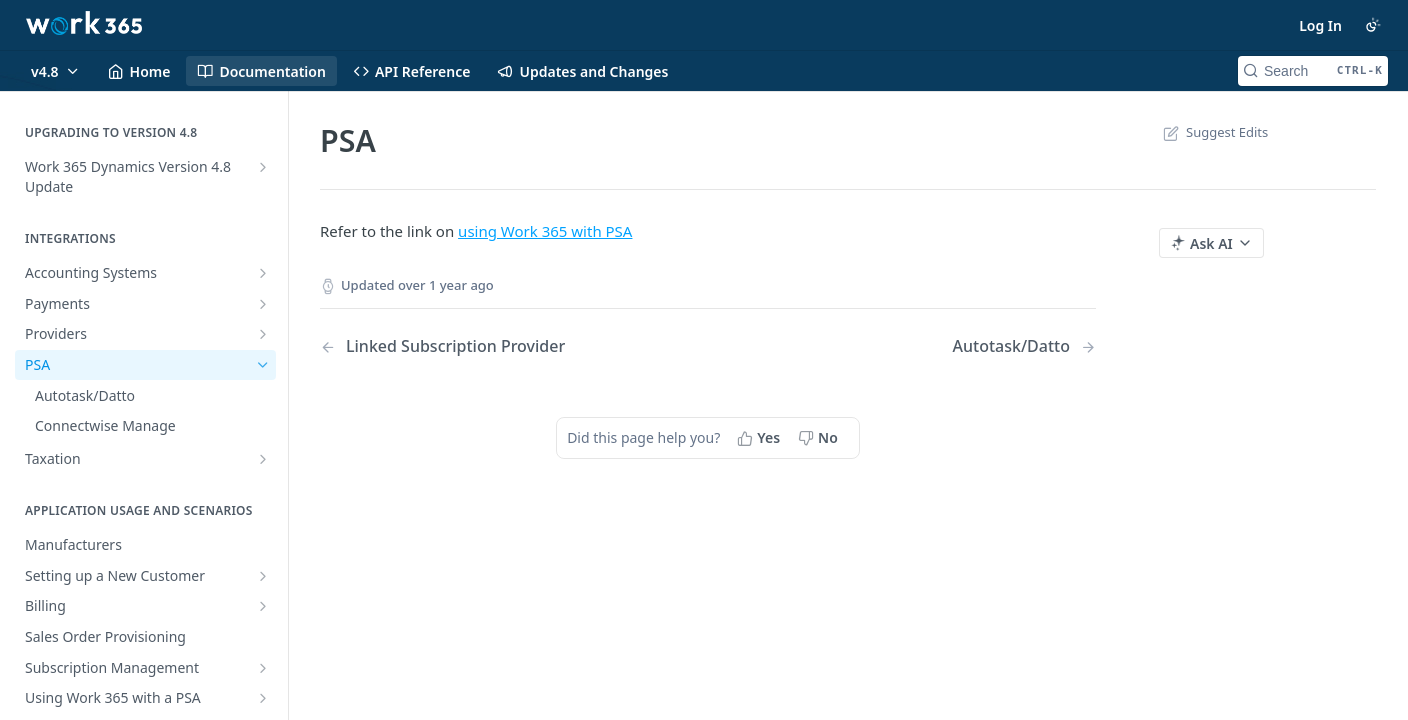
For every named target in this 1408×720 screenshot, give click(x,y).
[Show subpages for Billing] (263, 606)
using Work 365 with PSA (545, 231)
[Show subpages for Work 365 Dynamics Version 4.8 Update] (263, 167)
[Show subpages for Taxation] (263, 459)
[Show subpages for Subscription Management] (263, 668)
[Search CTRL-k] (1313, 71)
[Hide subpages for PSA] (263, 365)
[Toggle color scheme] (1373, 25)
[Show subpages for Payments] (263, 304)
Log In (1320, 25)
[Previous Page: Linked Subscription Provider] (486, 346)
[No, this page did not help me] (820, 438)
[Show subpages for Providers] (263, 334)
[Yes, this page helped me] (760, 438)
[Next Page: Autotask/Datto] (1024, 346)
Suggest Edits (1213, 132)
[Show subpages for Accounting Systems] (263, 273)
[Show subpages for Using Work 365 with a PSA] (263, 698)
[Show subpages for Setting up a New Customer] (263, 576)
